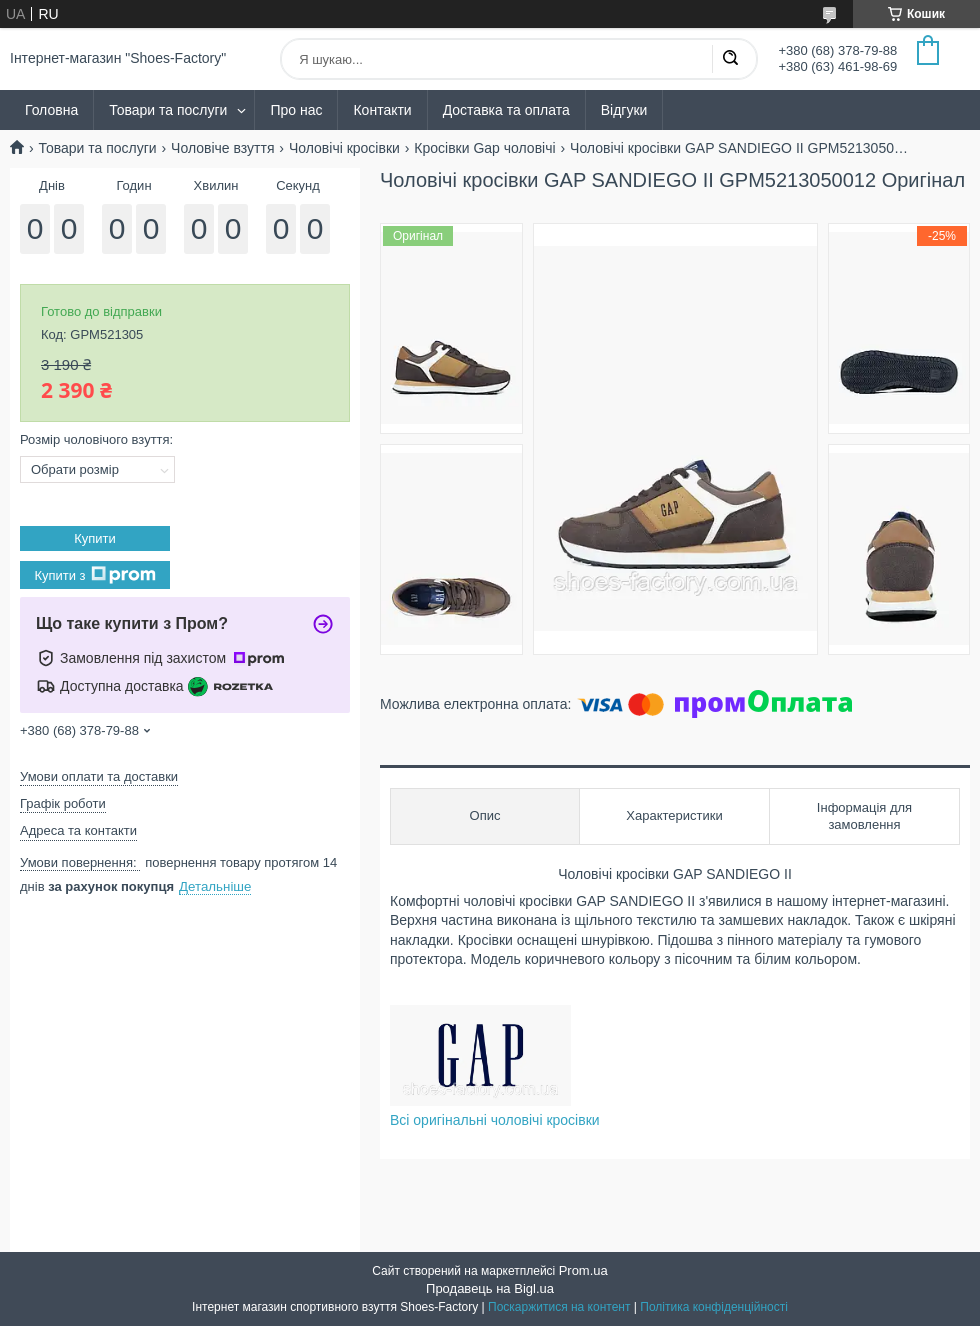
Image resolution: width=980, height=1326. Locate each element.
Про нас (296, 110)
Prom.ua (583, 1270)
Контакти (382, 110)
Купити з (94, 575)
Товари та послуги (168, 110)
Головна (51, 110)
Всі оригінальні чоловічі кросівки (495, 1120)
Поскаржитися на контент (559, 1307)
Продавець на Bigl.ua (490, 1288)
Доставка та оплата (506, 110)
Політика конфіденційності (714, 1307)
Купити (95, 538)
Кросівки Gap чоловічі (484, 148)
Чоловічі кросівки (344, 148)
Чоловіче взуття (222, 148)
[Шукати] (730, 59)
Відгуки (624, 110)
